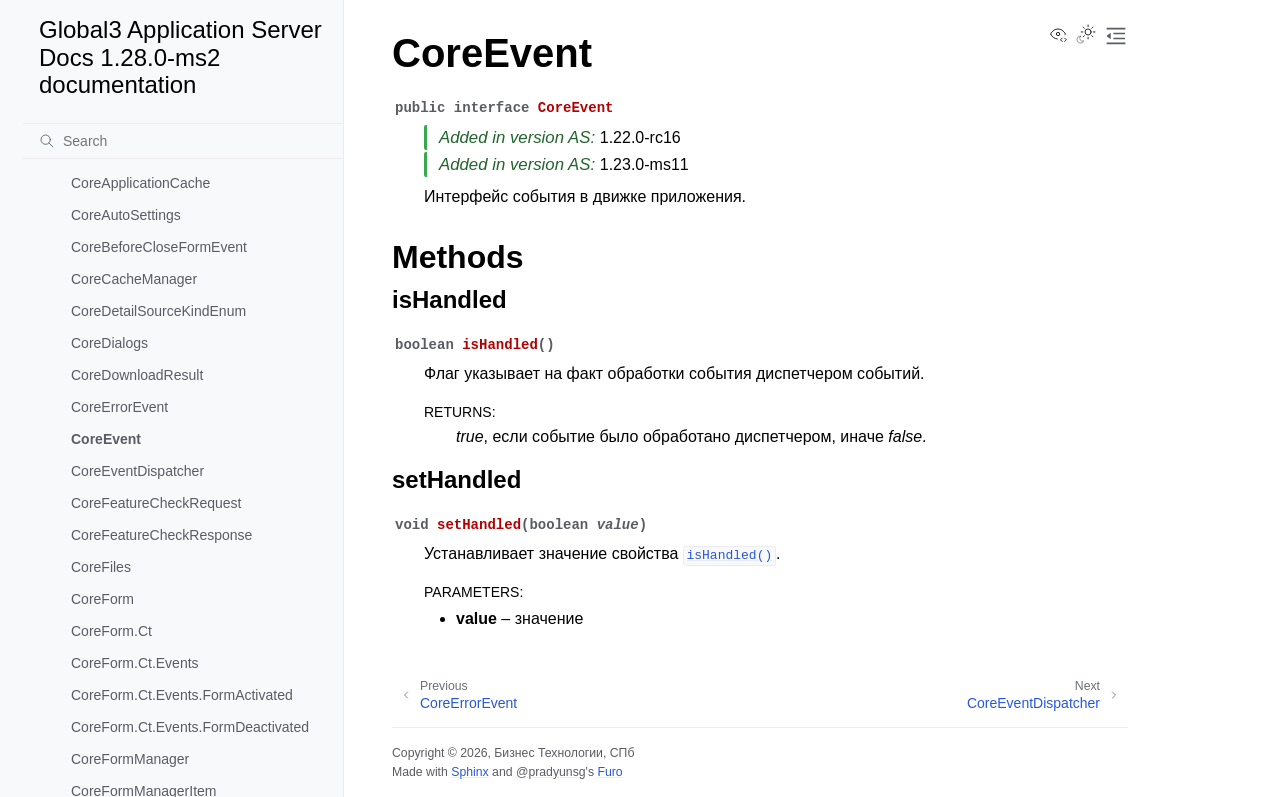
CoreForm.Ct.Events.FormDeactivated (190, 727)
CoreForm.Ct (111, 631)
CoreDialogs (109, 343)
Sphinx (469, 772)
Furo (609, 772)
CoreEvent (106, 439)
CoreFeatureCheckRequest (156, 503)
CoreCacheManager (134, 279)
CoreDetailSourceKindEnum (158, 311)
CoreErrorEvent (119, 407)
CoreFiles (101, 567)
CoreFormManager (130, 759)
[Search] (183, 141)
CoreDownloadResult (137, 375)
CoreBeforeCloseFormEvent (159, 247)
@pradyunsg (551, 772)
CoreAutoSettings (126, 215)
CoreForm (102, 599)
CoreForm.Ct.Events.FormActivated (182, 695)
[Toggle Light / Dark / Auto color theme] (1086, 36)
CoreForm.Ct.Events (135, 663)
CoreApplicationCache (140, 183)
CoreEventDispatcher (137, 471)
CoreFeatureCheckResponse (161, 535)
